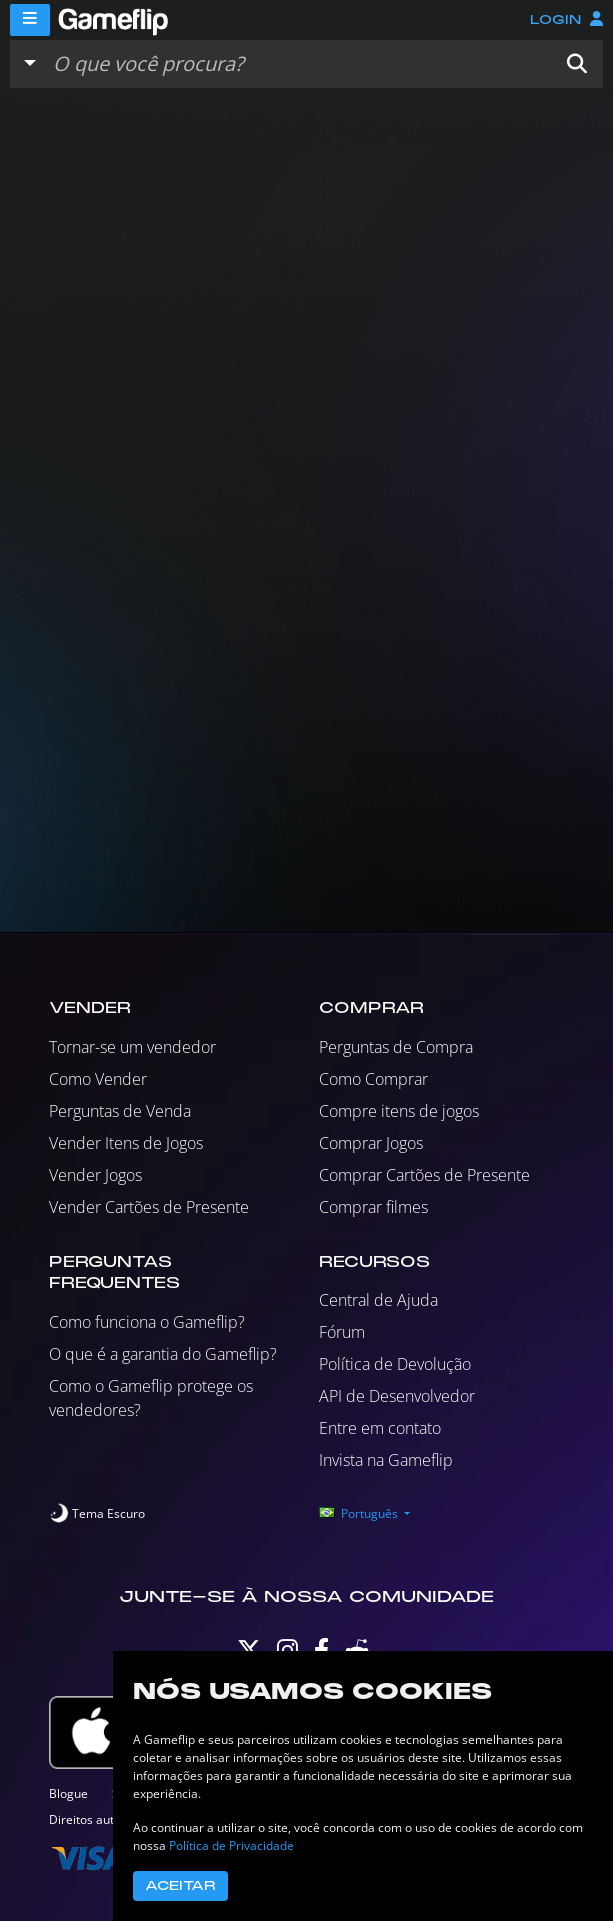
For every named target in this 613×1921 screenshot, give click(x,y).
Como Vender (98, 1079)
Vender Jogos (95, 1175)
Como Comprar (373, 1079)
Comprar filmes (373, 1207)
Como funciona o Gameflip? (147, 1322)
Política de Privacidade (231, 1845)
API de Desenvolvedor (397, 1396)
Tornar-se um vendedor (132, 1047)
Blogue (68, 1793)
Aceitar (180, 1886)
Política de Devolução (395, 1364)
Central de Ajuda (378, 1300)
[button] (577, 64)
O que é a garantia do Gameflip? (163, 1354)
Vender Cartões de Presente (149, 1207)
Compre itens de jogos (399, 1111)
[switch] (97, 1514)
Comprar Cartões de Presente (424, 1175)
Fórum (342, 1332)
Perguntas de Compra (396, 1047)
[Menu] (30, 20)
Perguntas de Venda (120, 1111)
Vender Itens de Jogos (126, 1143)
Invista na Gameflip (386, 1460)
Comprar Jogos (371, 1143)
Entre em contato (380, 1428)
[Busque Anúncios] (298, 64)
